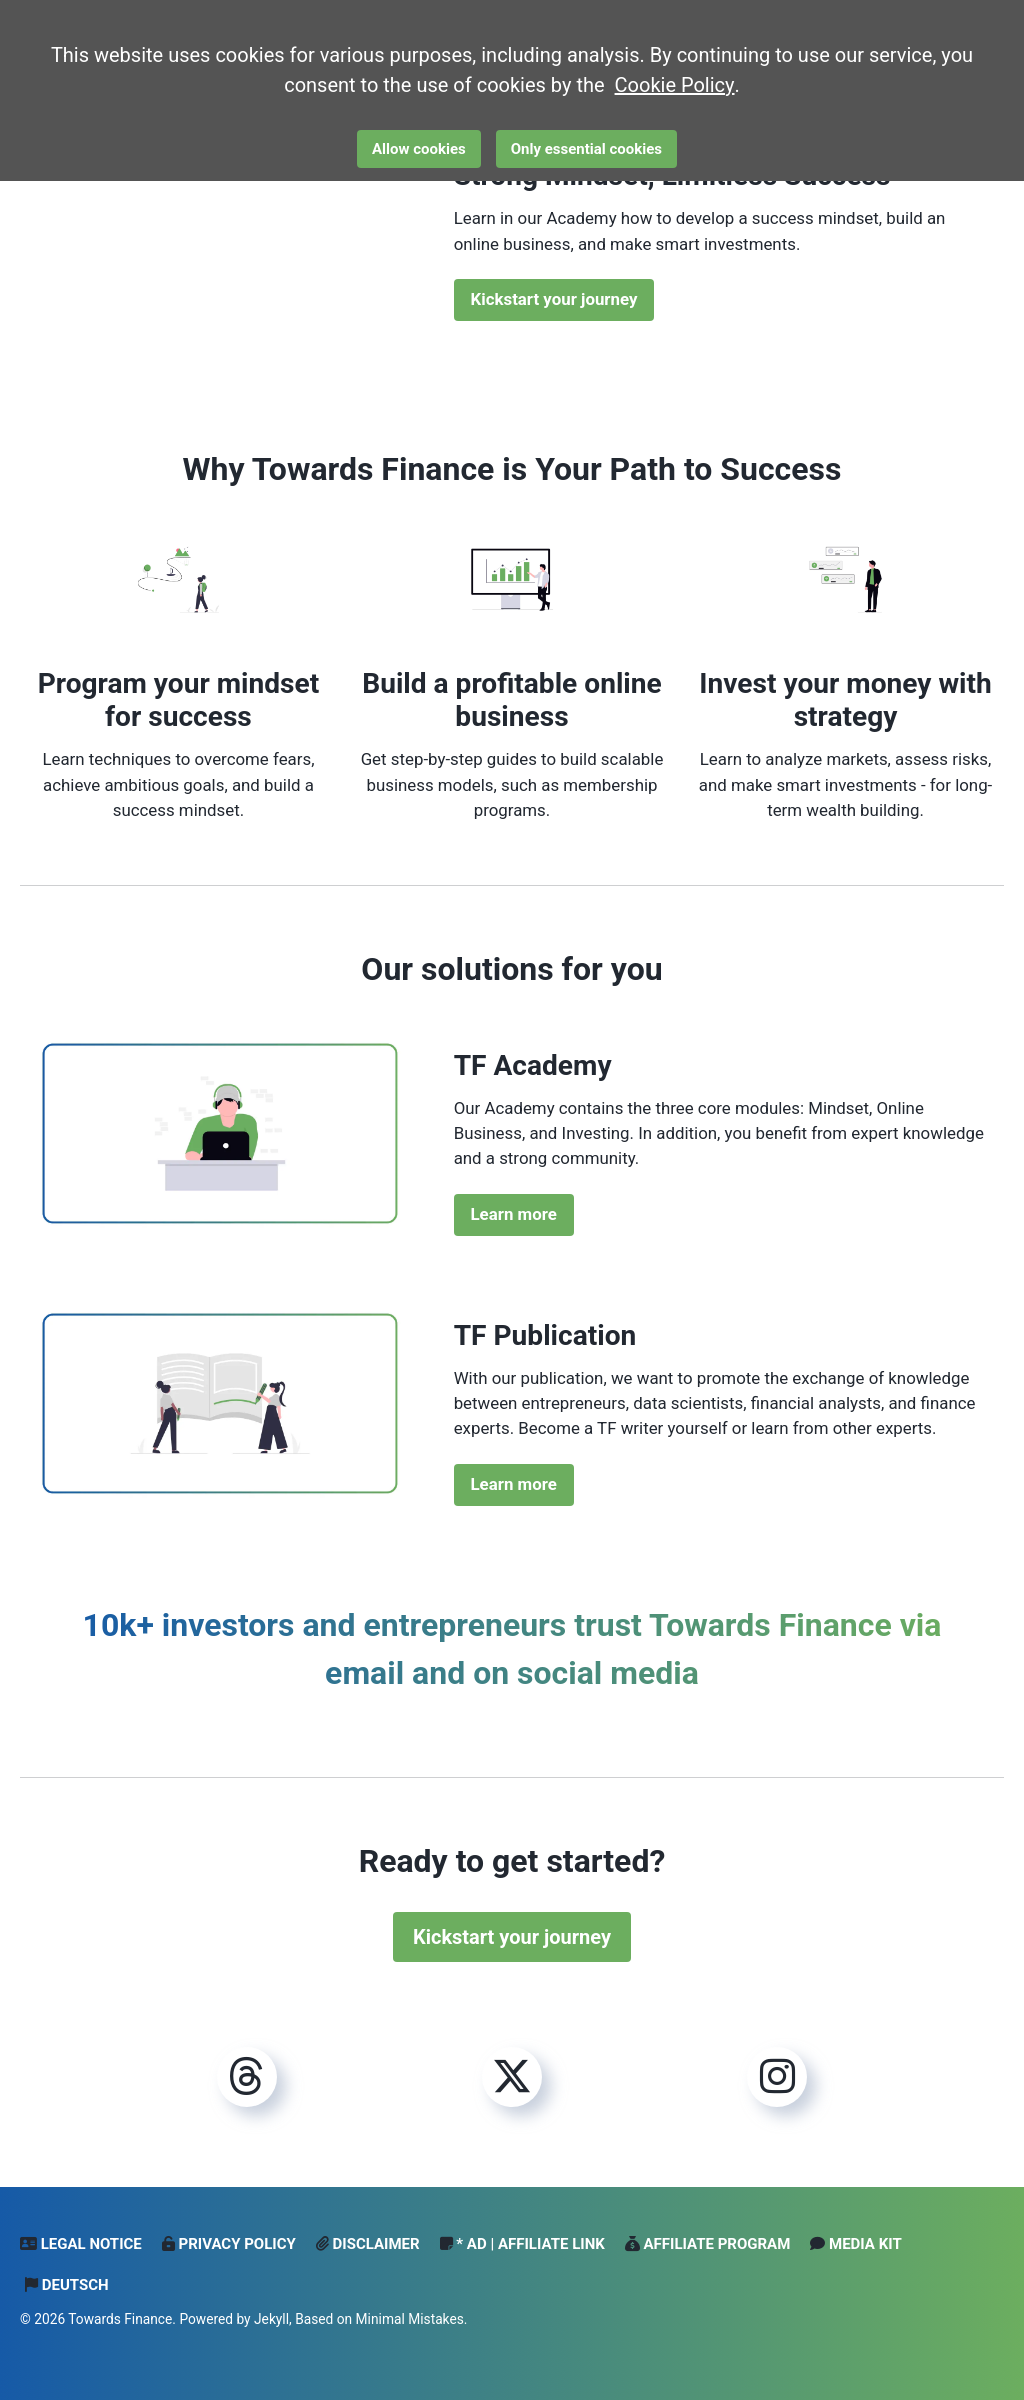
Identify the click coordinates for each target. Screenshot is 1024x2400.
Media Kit (855, 2244)
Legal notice (81, 2244)
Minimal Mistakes (410, 2319)
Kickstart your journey (554, 299)
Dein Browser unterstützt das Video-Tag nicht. (220, 231)
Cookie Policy (675, 85)
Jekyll (271, 2319)
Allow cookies (419, 149)
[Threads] (246, 2077)
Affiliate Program (708, 2244)
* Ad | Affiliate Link (522, 2244)
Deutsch (67, 2285)
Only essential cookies (586, 149)
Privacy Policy (229, 2244)
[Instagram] (777, 2077)
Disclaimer (368, 2244)
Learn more (514, 1214)
